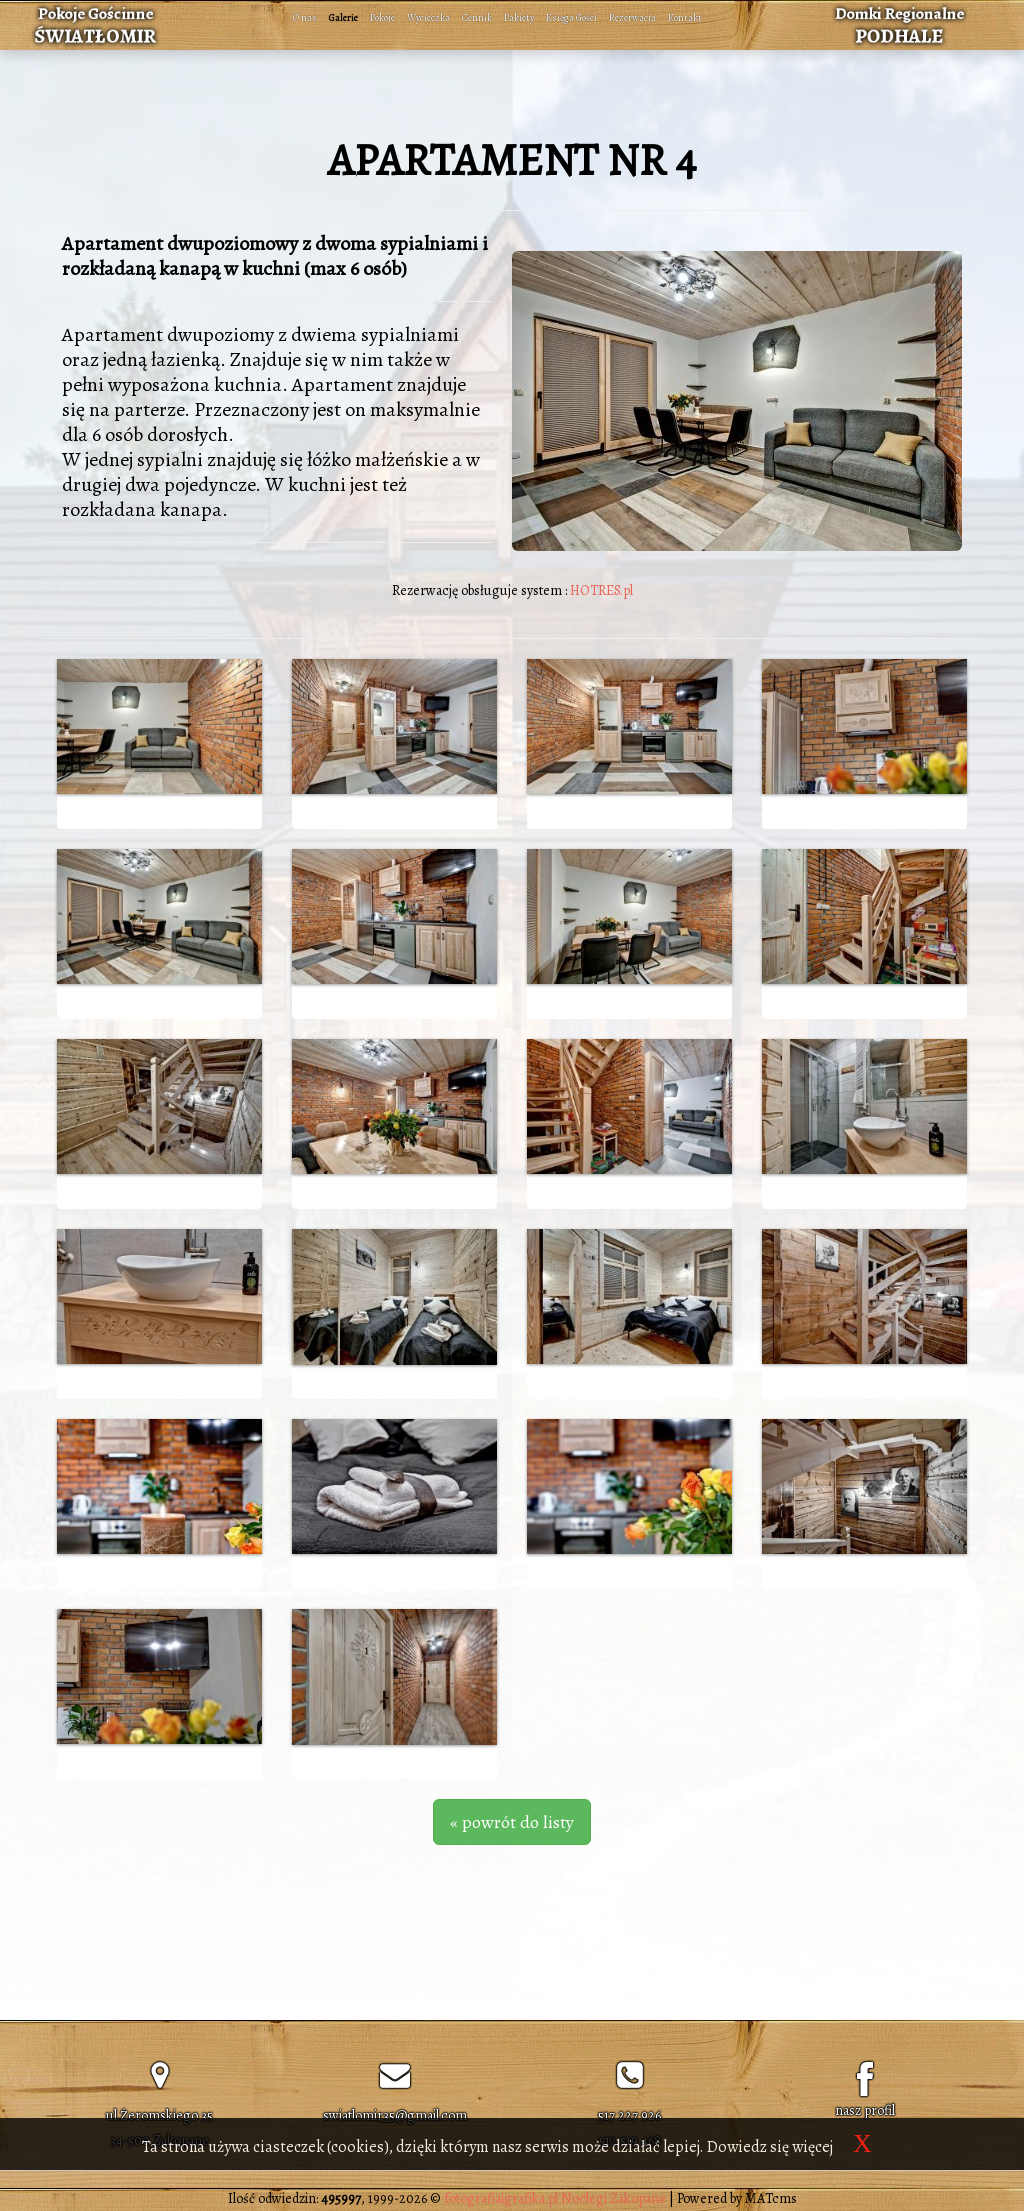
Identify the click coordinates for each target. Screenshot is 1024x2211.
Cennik (477, 17)
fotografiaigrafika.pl (501, 2198)
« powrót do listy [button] (512, 1822)
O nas (305, 17)
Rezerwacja (632, 17)
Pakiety (519, 17)
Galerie (343, 17)
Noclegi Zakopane (613, 2198)
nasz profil (865, 2110)
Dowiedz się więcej (770, 2147)
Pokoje (382, 17)
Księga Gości (571, 17)
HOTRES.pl (601, 590)
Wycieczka (428, 17)
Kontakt (685, 17)
